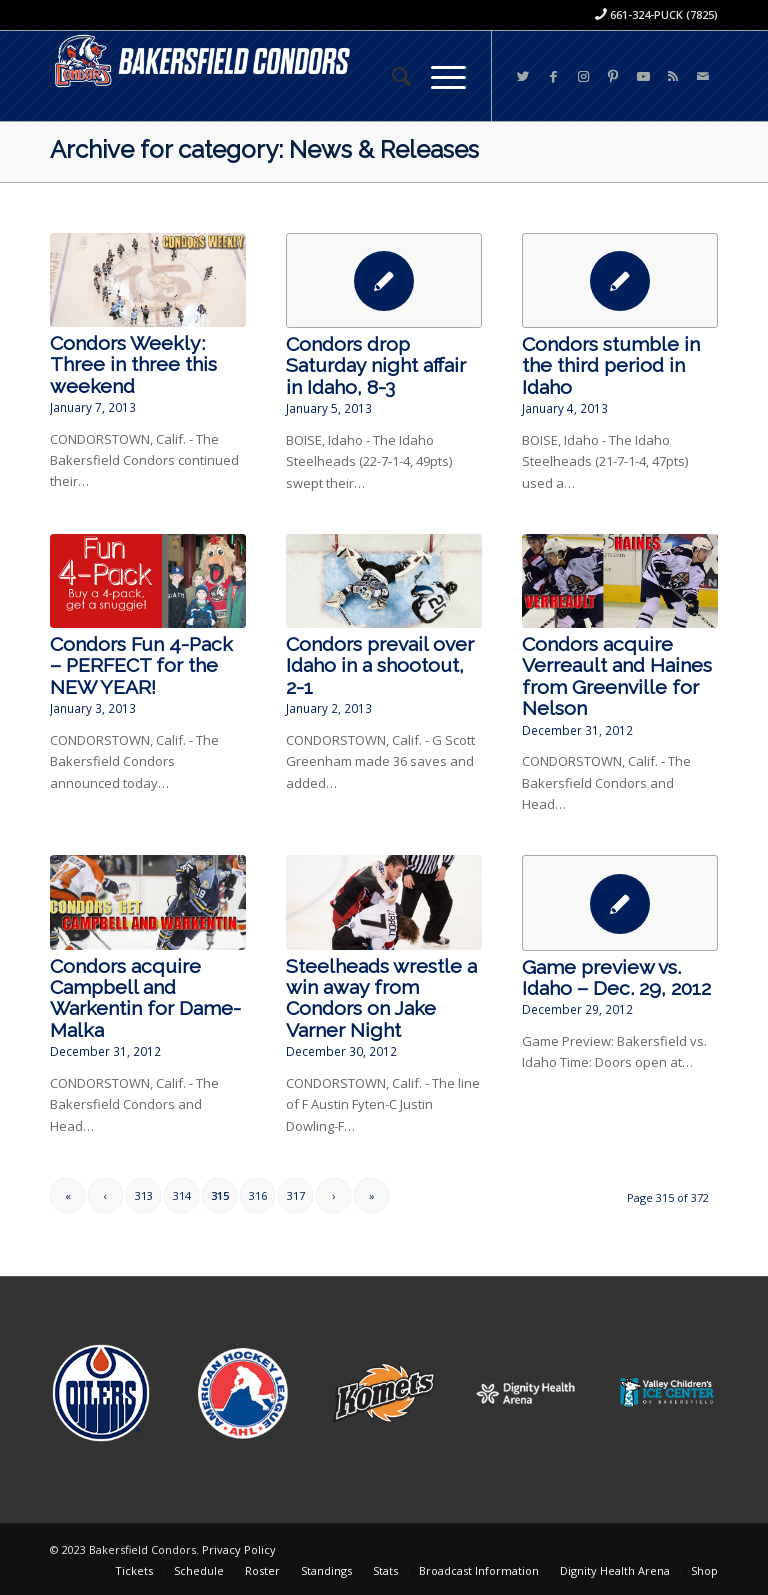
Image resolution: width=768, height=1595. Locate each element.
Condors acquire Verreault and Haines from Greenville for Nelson (617, 676)
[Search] (391, 76)
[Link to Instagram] (583, 76)
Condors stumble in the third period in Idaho (611, 366)
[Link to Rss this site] (673, 76)
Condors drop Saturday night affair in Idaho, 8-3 (376, 366)
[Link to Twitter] (523, 76)
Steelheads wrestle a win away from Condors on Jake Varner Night (381, 998)
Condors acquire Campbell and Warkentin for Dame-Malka (145, 998)
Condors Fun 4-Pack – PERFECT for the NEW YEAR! (141, 666)
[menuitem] (391, 76)
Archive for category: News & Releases (264, 149)
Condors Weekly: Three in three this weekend (133, 365)
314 (182, 1195)
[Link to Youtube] (643, 76)
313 (144, 1195)
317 (296, 1195)
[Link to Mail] (703, 76)
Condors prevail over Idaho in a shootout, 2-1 (380, 666)
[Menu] (438, 76)
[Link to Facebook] (553, 76)
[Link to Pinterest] (613, 76)
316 (258, 1195)
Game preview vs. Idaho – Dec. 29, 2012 (616, 978)
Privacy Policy (239, 1549)
